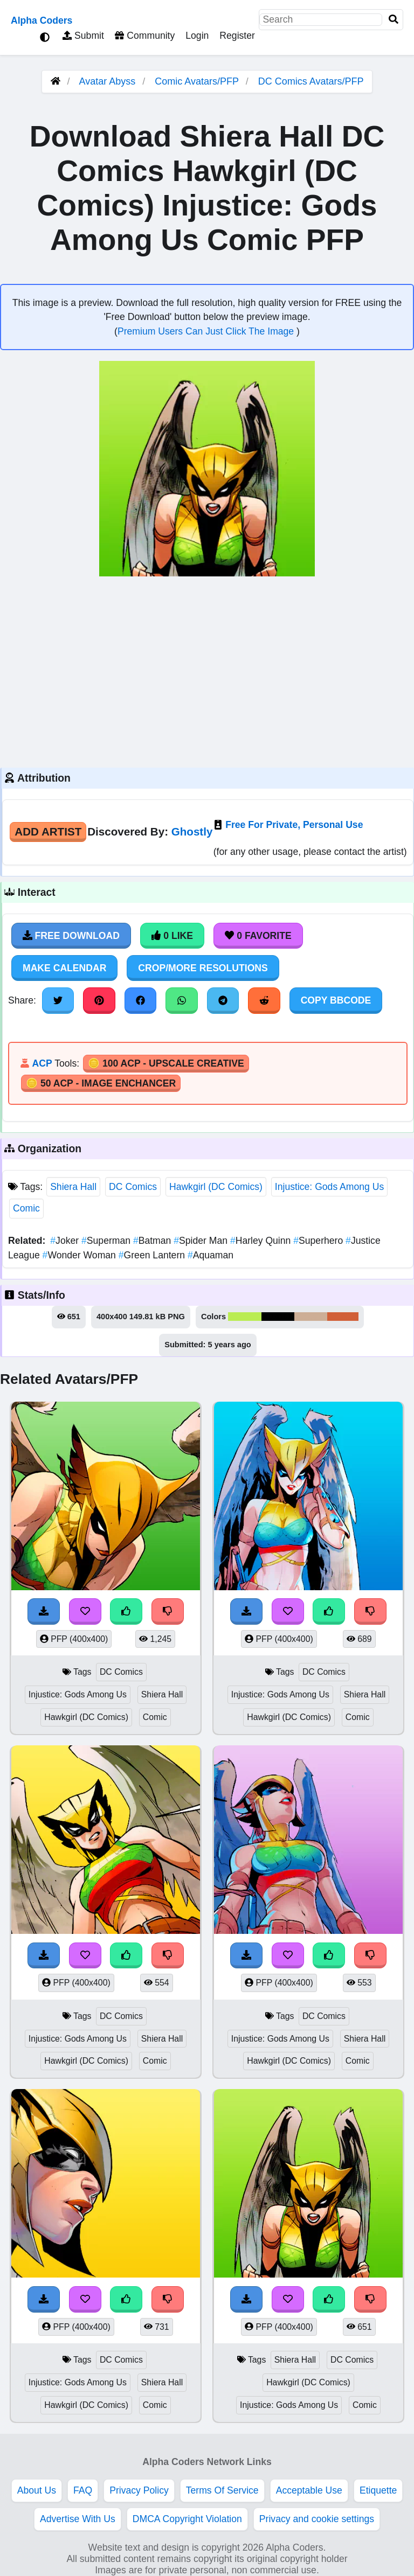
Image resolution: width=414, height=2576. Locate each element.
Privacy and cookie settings (316, 2519)
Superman (107, 1240)
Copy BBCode (336, 1000)
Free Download (71, 935)
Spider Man (202, 1240)
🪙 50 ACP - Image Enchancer (101, 1083)
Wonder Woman (81, 1255)
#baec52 (244, 1316)
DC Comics (133, 1186)
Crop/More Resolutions (202, 968)
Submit (83, 35)
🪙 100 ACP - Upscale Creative (166, 1063)
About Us (36, 2490)
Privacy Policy (139, 2490)
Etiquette (378, 2490)
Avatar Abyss (107, 81)
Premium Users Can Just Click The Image (207, 331)
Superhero (319, 1240)
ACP (42, 1063)
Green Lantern (153, 1255)
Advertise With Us (77, 2519)
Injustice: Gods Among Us (329, 1186)
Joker (65, 1240)
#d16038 (342, 1316)
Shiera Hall (73, 1186)
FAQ (82, 2490)
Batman (153, 1240)
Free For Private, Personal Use (294, 824)
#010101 (277, 1316)
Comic (26, 1208)
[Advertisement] (207, 670)
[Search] (393, 20)
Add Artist (48, 831)
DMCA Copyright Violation (187, 2519)
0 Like (172, 935)
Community (145, 35)
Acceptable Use (309, 2490)
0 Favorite (258, 935)
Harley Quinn (261, 1240)
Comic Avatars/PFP (198, 81)
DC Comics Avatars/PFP (311, 81)
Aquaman (210, 1255)
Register (237, 35)
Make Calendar (64, 968)
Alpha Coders (41, 20)
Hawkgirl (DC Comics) (216, 1186)
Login (197, 35)
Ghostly (192, 831)
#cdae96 (311, 1316)
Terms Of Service (222, 2490)
